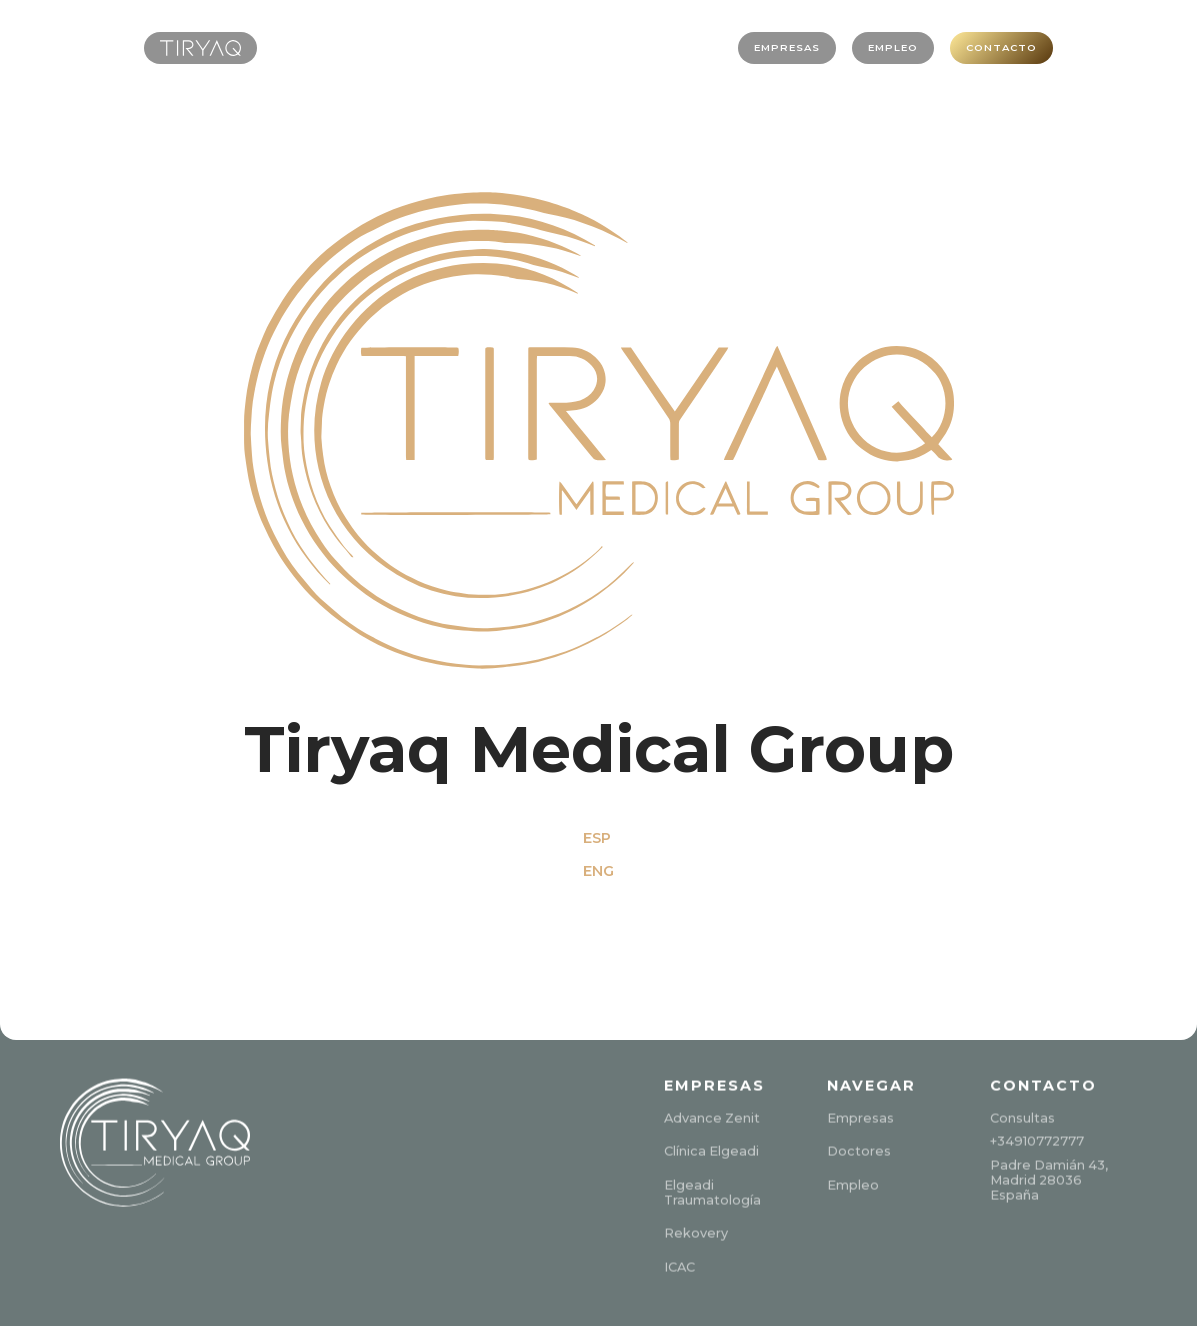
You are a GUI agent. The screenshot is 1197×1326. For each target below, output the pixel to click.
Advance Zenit (712, 1115)
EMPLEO (868, 47)
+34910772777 (1037, 1138)
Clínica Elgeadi (711, 1148)
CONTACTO (992, 47)
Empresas (860, 1115)
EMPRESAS (749, 47)
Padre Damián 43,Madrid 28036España (1049, 1178)
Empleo (853, 1182)
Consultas (1022, 1115)
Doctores (859, 1148)
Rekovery (696, 1230)
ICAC (679, 1264)
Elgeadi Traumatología (712, 1190)
